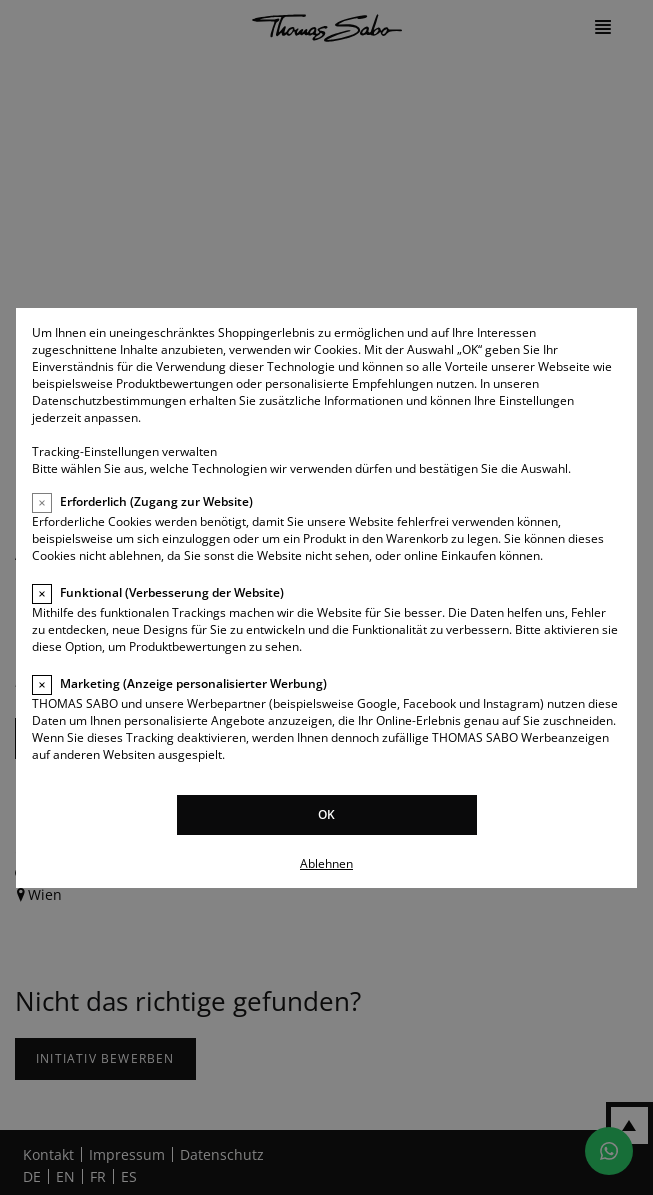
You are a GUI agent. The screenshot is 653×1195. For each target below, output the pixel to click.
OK (326, 814)
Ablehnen (326, 863)
